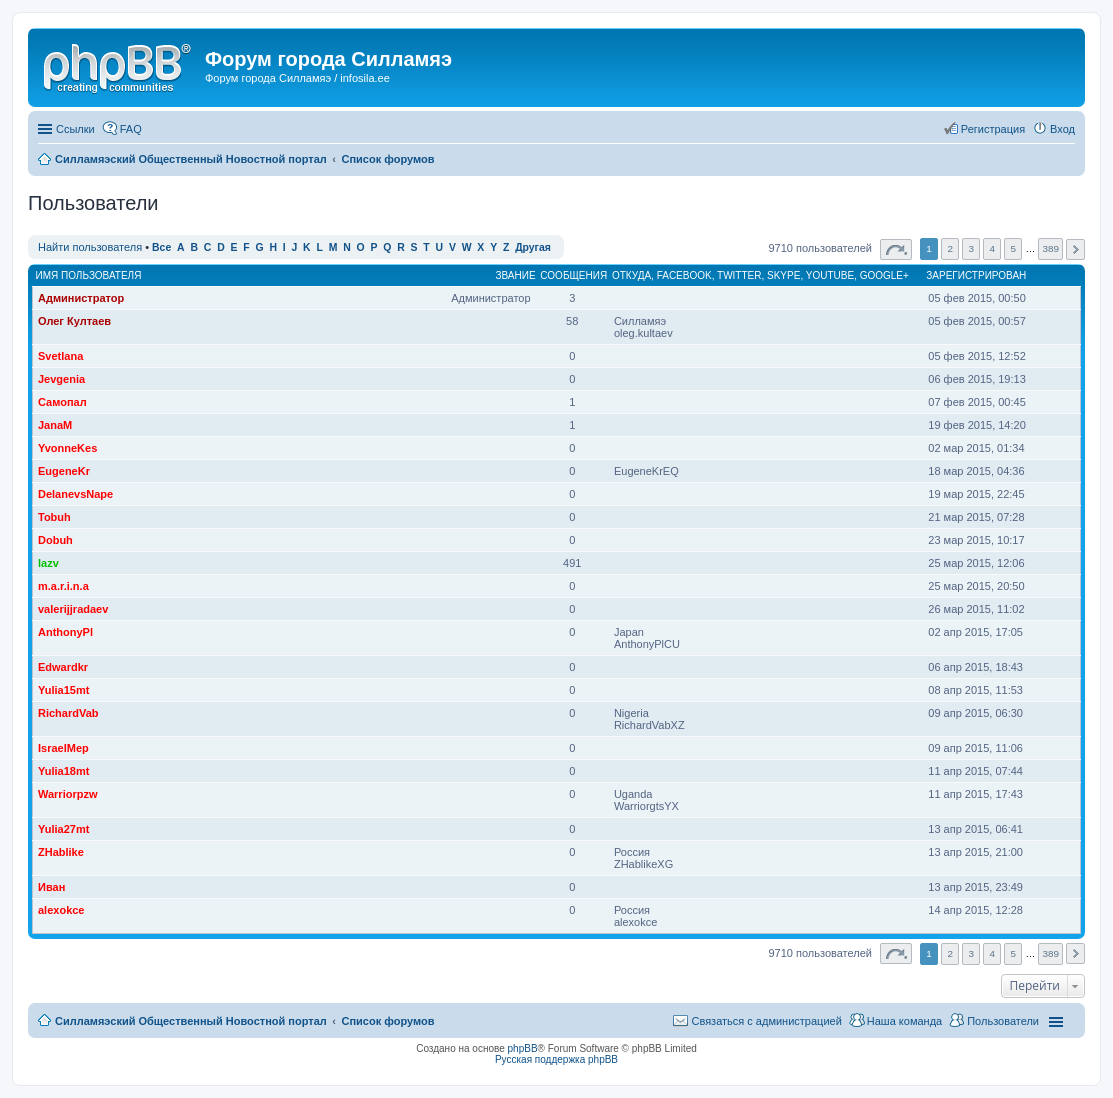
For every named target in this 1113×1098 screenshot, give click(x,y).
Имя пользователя (89, 275)
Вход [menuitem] (1062, 129)
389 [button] (1050, 248)
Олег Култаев (74, 321)
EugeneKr (64, 471)
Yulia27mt (63, 829)
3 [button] (971, 248)
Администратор (81, 298)
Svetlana (60, 356)
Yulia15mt (63, 690)
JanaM (55, 425)
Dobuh (55, 540)
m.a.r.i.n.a (63, 586)
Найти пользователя (90, 247)
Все (161, 247)
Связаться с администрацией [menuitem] (766, 1021)
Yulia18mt (63, 771)
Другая (533, 247)
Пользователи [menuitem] (1003, 1021)
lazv (48, 563)
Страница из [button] (896, 249)
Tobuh (54, 517)
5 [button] (1014, 248)
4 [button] (993, 248)
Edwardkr (63, 667)
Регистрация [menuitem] (993, 129)
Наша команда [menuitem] (904, 1021)
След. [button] (1075, 249)
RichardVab (68, 713)
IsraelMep (63, 748)
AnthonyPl (65, 632)
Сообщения (573, 275)
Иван (51, 887)
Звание (515, 275)
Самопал (62, 402)
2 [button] (950, 248)
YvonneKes (67, 448)
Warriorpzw (68, 794)
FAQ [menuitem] (131, 129)
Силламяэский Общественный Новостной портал (191, 1021)
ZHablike (61, 852)
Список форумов (387, 1021)
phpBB (523, 1048)
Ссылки (75, 129)
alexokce (61, 910)
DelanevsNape (75, 494)
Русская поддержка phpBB (556, 1059)
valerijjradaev (73, 609)
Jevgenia (61, 379)
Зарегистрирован (976, 275)
